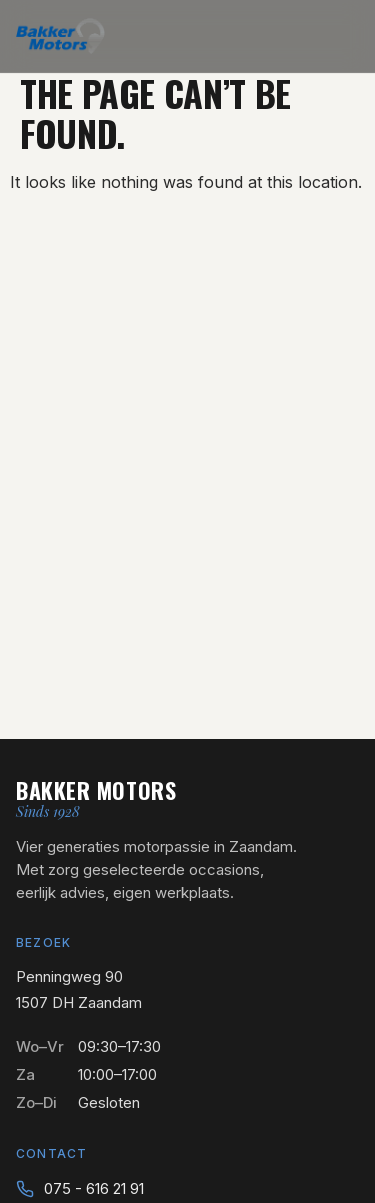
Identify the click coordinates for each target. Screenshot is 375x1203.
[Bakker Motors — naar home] (60, 36)
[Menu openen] (345, 36)
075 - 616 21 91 (94, 1188)
